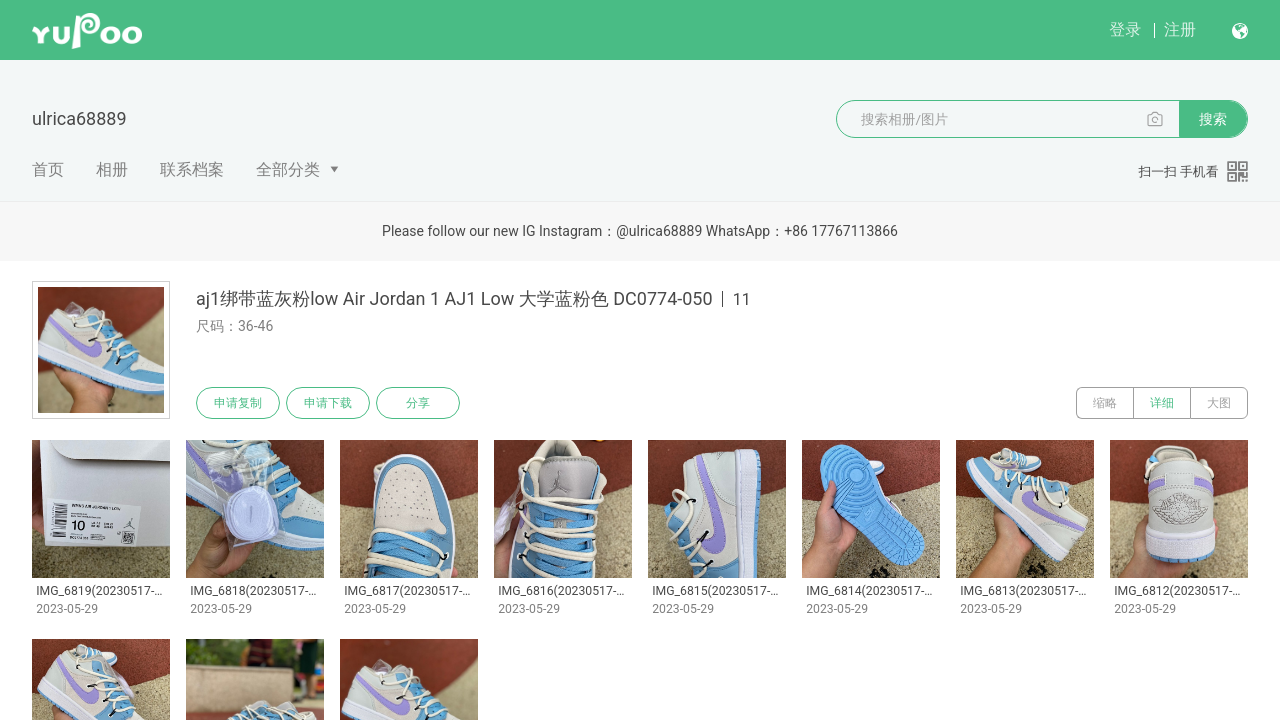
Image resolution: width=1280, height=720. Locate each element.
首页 (48, 169)
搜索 (1213, 119)
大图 (1219, 403)
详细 (1162, 403)
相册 (112, 169)
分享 (418, 403)
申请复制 (238, 403)
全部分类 (288, 169)
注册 (1180, 29)
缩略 (1105, 403)
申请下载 (328, 403)
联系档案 (192, 169)
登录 (1125, 29)
